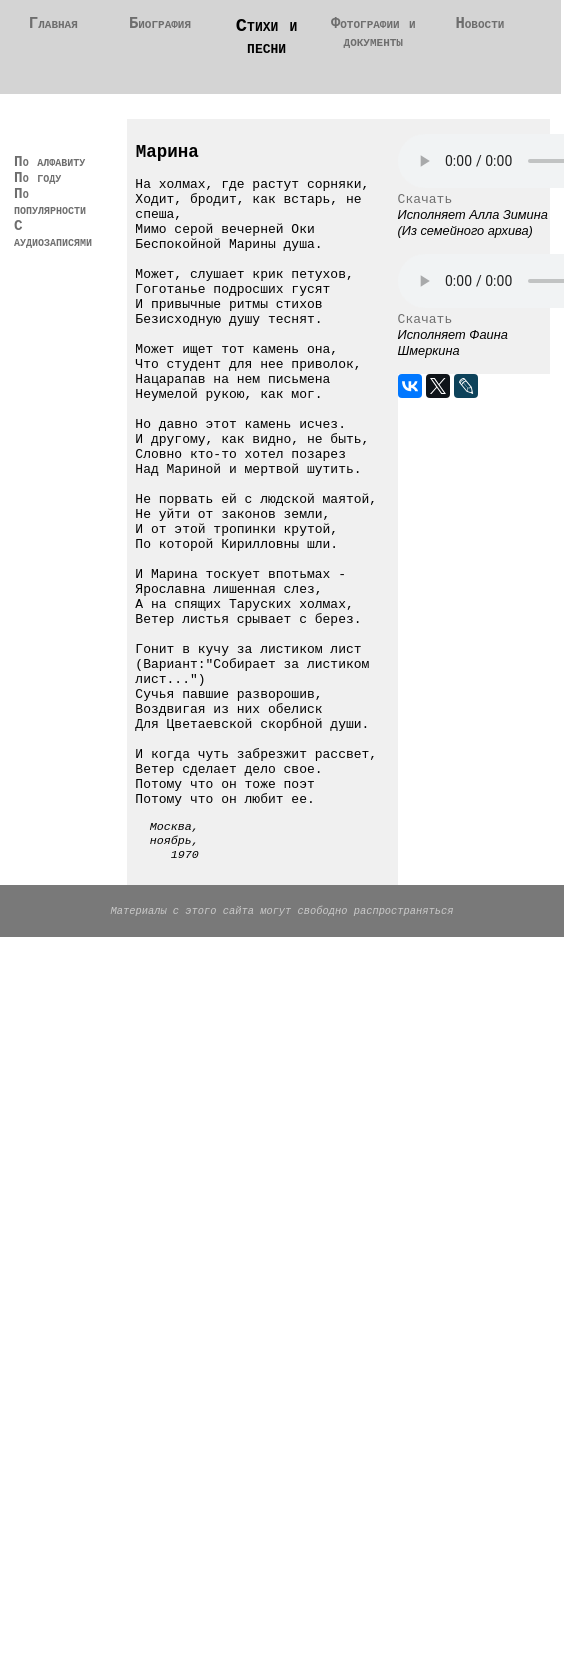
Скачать (425, 210)
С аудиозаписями (70, 274)
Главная (54, 26)
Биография (160, 26)
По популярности (65, 236)
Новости (480, 26)
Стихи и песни (266, 40)
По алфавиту (48, 179)
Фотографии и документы (373, 37)
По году (44, 207)
